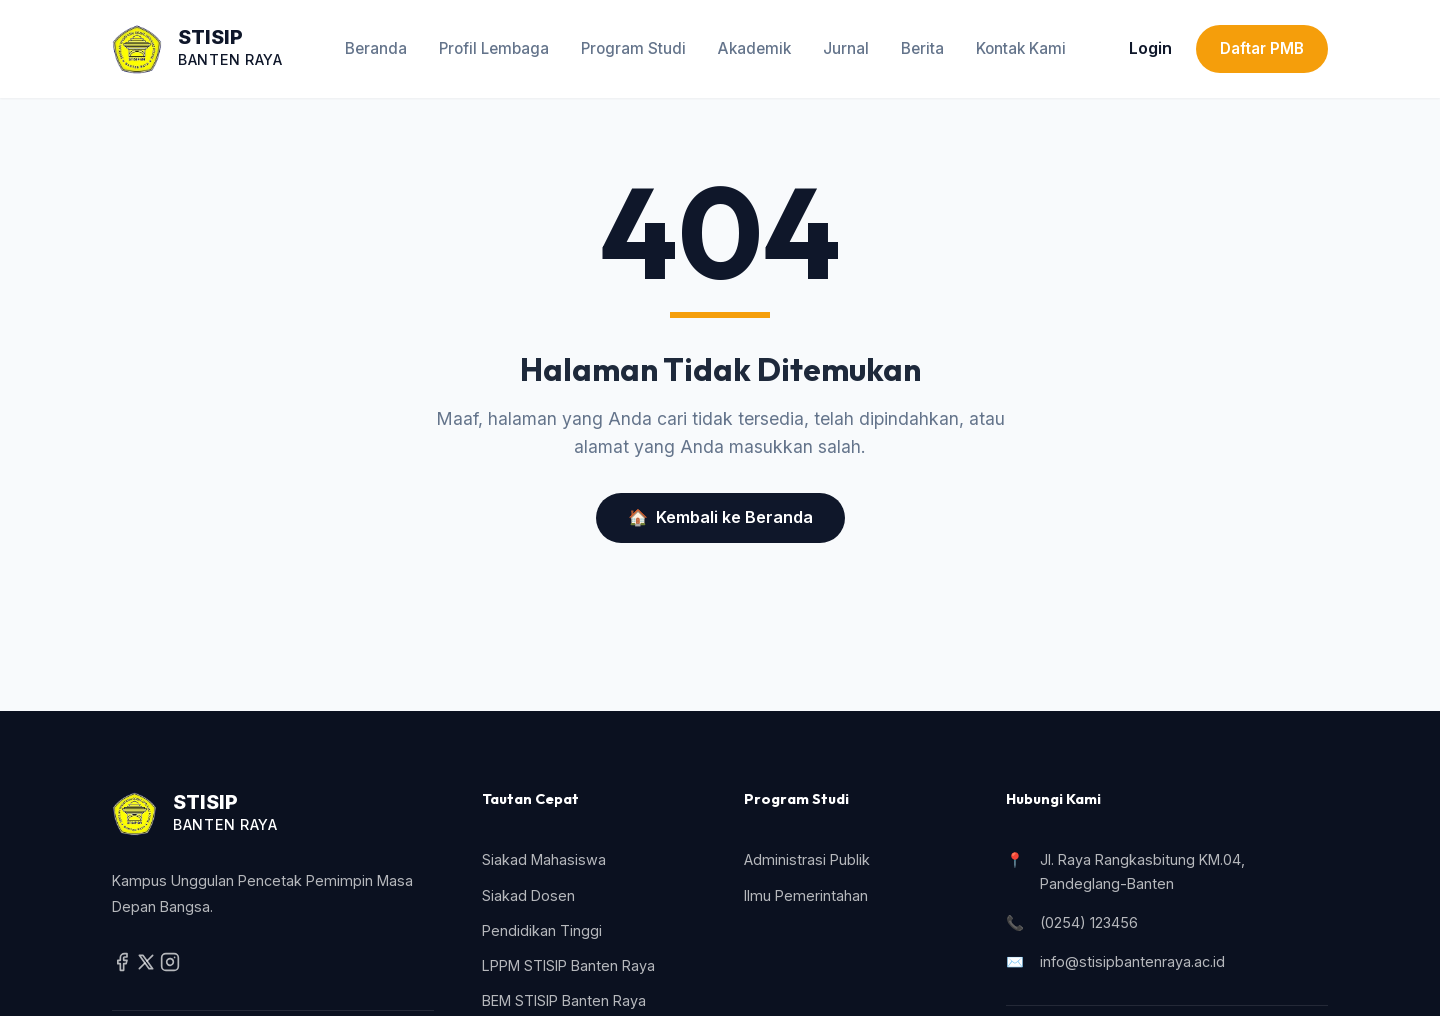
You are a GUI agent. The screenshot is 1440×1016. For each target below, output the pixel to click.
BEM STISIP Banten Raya (564, 1000)
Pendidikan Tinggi (542, 930)
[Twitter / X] (148, 966)
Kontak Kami (1021, 48)
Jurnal (846, 48)
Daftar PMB (1262, 48)
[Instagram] (170, 966)
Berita (922, 48)
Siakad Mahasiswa (544, 859)
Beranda (376, 48)
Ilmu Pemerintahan (806, 895)
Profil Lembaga (494, 48)
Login (1150, 48)
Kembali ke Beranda (720, 518)
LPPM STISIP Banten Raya (568, 965)
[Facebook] (124, 966)
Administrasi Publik (807, 859)
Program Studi (633, 48)
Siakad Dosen (528, 895)
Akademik (754, 48)
